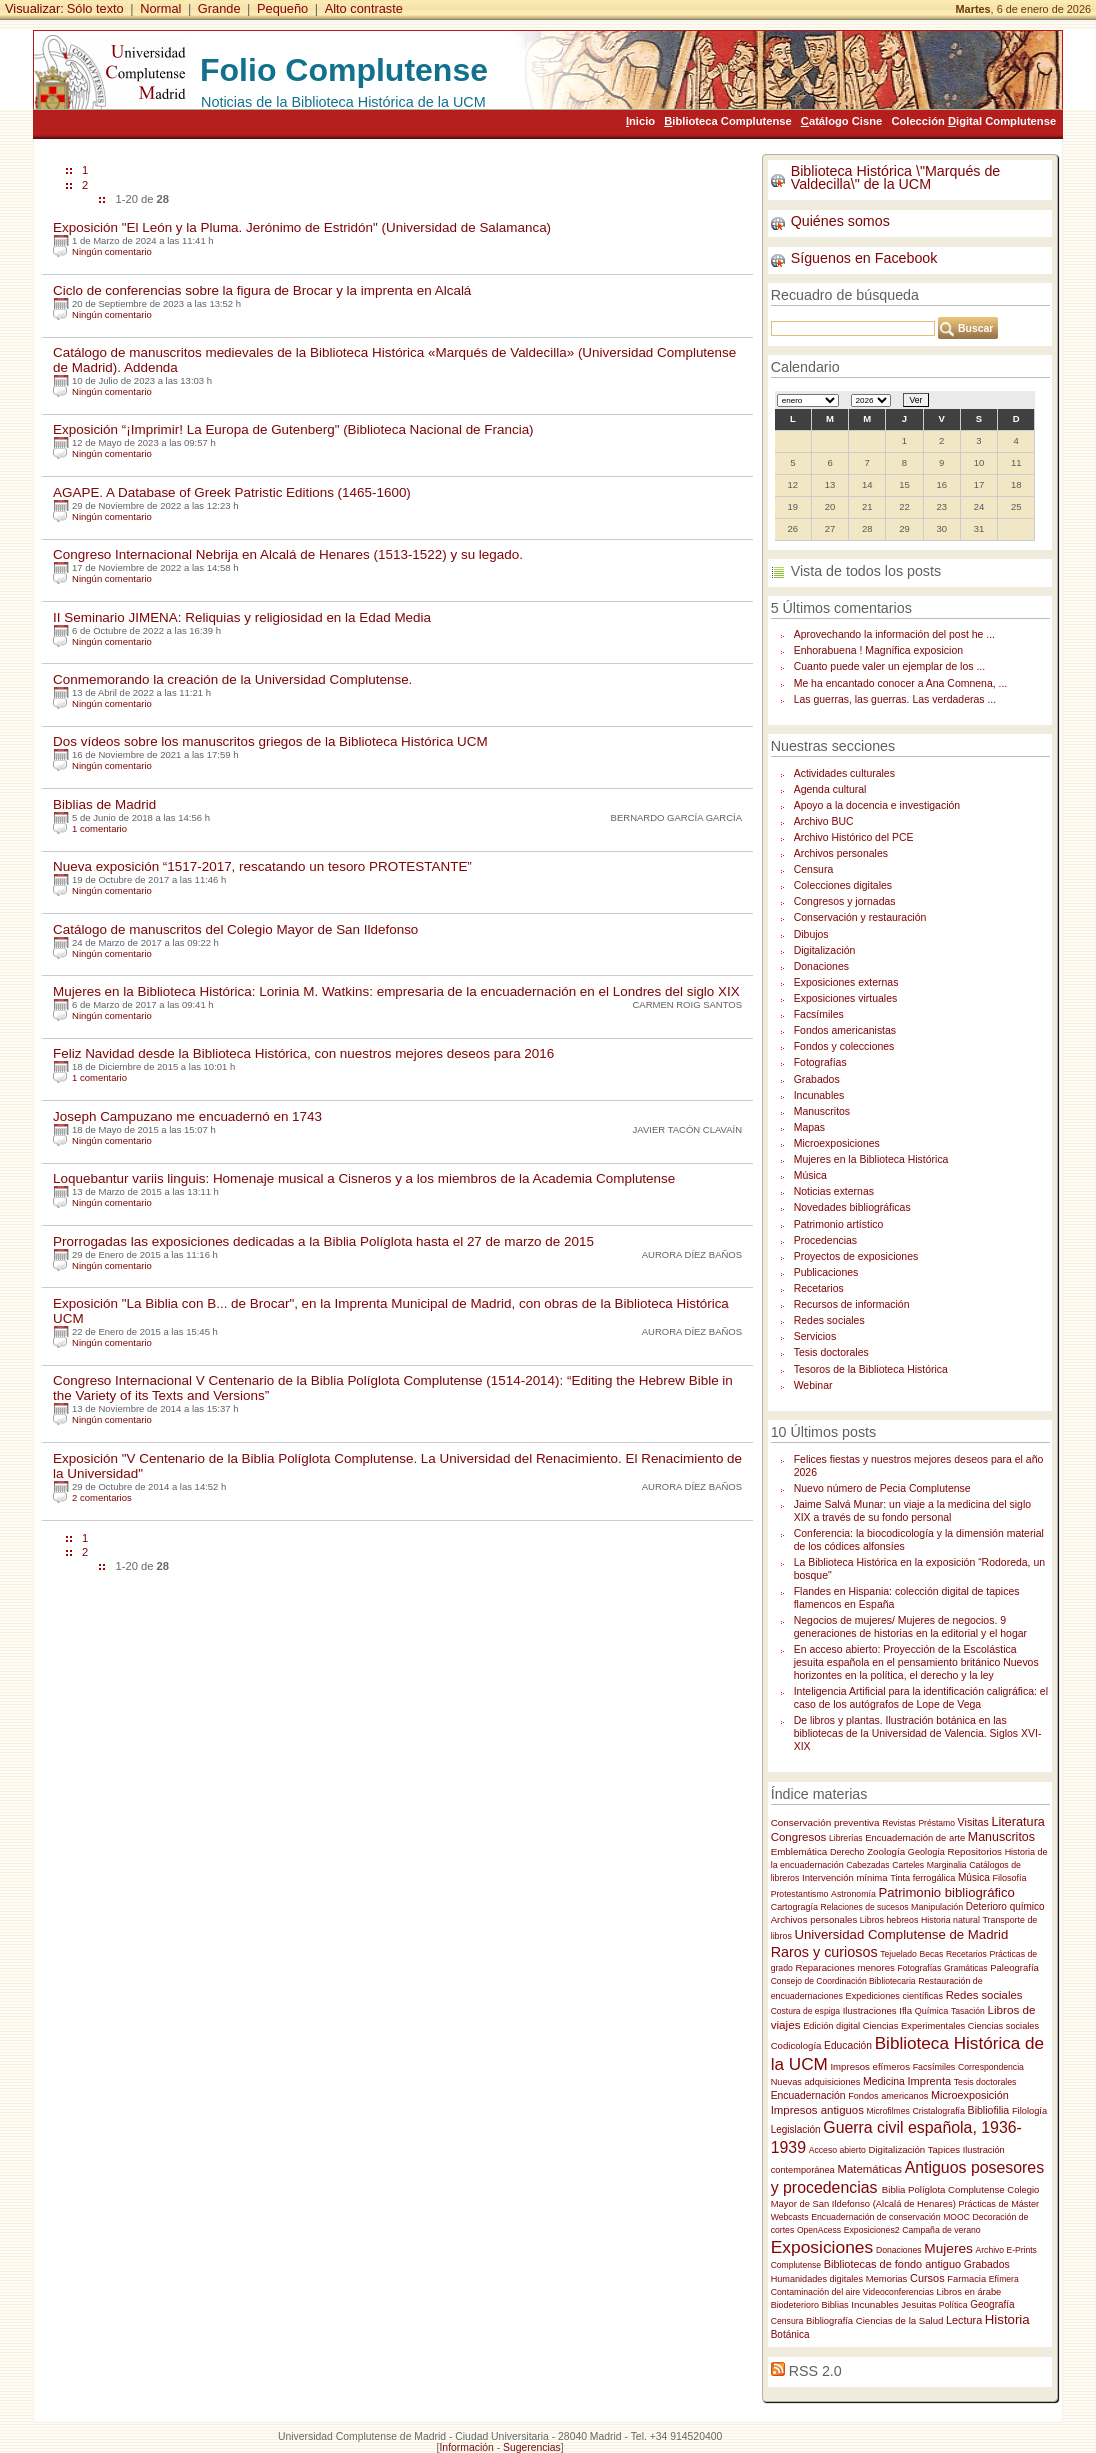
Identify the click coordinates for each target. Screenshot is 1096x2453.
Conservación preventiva (825, 1822)
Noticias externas (834, 1191)
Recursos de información (852, 1304)
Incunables (819, 1095)
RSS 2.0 (815, 2371)
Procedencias (825, 1240)
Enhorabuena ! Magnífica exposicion (878, 650)
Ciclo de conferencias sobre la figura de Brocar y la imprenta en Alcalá (262, 290)
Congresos (799, 1837)
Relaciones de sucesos (865, 1907)
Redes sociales (829, 1320)
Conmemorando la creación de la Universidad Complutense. (232, 679)
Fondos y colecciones (844, 1046)
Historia (1007, 2319)
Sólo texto (95, 8)
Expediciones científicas (894, 1996)
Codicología (796, 2045)
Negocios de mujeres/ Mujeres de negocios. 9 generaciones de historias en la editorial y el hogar (910, 1627)
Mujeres (948, 2248)
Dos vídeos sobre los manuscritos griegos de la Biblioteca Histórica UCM (270, 741)
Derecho (847, 1852)
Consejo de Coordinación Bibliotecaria (843, 1981)
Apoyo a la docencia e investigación (877, 805)
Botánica (790, 2334)
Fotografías (820, 1062)
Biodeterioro (795, 2305)
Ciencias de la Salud (900, 2320)
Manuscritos (822, 1111)
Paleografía (1014, 1967)
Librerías (846, 1838)
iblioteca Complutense (727, 121)
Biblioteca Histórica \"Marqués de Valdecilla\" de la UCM (896, 177)
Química (932, 2011)
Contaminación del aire (816, 2292)
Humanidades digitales (817, 2279)
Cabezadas (867, 1865)
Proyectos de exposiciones (856, 1256)
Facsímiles (819, 1014)
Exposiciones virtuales (846, 998)
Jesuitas (918, 2304)
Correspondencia (991, 2067)
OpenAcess (819, 2230)
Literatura (1017, 1822)
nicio (640, 121)
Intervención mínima (845, 1877)
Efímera (1004, 2279)
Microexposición (970, 2095)
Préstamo (936, 1823)
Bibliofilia (989, 2110)
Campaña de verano (941, 2230)
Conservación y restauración (860, 917)
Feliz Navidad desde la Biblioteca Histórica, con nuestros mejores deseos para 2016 (303, 1053)
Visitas (973, 1822)
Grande (219, 8)
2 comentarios (102, 1497)
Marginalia (947, 1865)
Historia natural (950, 1920)
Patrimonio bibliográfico (946, 1892)
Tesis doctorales (831, 1352)
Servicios (815, 1336)
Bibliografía (829, 2320)
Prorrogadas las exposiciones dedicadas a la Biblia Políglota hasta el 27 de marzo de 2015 (323, 1241)
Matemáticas (869, 2169)
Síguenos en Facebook (864, 258)
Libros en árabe (969, 2292)
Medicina (884, 2081)
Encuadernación (808, 2095)
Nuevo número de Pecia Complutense (882, 1488)
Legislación (796, 2129)
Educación (848, 2045)
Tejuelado (898, 1954)
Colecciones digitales (843, 885)
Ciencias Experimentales (914, 2026)
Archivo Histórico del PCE (854, 837)
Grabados (817, 1079)
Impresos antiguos (817, 2110)
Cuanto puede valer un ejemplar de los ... (889, 666)
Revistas (899, 1823)
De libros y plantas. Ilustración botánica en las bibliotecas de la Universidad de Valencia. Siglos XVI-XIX (918, 1733)
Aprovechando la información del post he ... (894, 634)
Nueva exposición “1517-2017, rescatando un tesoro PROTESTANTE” (262, 866)
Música (810, 1175)
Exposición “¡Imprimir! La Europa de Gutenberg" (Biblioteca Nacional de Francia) (293, 429)
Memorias (887, 2278)
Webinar (813, 1385)
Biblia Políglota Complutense (943, 2189)
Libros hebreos (889, 1920)
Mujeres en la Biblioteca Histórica (871, 1159)
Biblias (835, 2305)
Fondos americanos (888, 2096)
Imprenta (930, 2081)
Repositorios (975, 1851)
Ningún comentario (112, 251)
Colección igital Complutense (973, 121)
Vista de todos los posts (866, 571)
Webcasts (790, 2217)
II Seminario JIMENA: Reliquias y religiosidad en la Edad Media (242, 617)
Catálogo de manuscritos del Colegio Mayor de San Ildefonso (235, 929)
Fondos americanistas (845, 1030)
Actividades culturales (844, 773)
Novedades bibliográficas (852, 1207)
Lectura (964, 2320)
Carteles (908, 1865)
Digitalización (825, 950)
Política (953, 2305)
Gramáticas (966, 1968)
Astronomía (853, 1894)
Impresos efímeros (870, 2066)
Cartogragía (794, 1907)
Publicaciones (826, 1272)
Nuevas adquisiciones (816, 2082)
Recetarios (819, 1288)
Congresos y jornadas (845, 901)
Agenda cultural (830, 789)
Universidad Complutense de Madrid (901, 1934)
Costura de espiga (805, 2011)
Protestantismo (800, 1894)
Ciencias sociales (1003, 2026)
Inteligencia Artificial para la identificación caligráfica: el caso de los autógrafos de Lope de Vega (921, 1698)
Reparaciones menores (844, 1967)
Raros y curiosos (824, 1952)
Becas (931, 1954)
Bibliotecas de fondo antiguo (892, 2264)
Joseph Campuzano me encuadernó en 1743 (187, 1116)
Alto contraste (364, 8)
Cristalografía (938, 2111)
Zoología (886, 1851)
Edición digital (831, 2026)
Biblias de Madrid (104, 804)
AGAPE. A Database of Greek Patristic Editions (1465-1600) (232, 492)
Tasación (968, 2011)
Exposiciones (822, 2247)
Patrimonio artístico (839, 1224)
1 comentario (99, 828)
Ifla (905, 2010)
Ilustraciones (870, 2010)
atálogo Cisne (841, 121)
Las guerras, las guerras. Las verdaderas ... (895, 699)
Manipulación (937, 1907)
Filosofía (1010, 1878)
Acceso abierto (837, 2150)
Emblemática (799, 1851)
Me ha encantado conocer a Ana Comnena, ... (901, 683)
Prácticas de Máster (998, 2204)
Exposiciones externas (846, 982)
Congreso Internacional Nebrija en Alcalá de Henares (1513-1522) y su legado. (288, 554)
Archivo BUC (824, 821)
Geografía (992, 2304)
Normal (160, 8)
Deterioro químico (1005, 1906)
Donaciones (821, 966)
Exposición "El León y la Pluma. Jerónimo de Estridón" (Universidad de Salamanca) (302, 227)
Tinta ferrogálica (922, 1878)
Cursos (927, 2278)
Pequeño (282, 8)
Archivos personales (841, 853)
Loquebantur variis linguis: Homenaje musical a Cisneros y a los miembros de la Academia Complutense (364, 1178)
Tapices (944, 2149)
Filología (1029, 2111)
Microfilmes (888, 2111)
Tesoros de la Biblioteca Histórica (871, 1369)
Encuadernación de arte (915, 1837)
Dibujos (811, 934)
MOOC (956, 2217)
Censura (814, 869)
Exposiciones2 (872, 2230)
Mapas (809, 1127)
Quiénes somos (840, 221)
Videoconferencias (898, 2292)
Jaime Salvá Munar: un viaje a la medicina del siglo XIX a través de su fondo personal (912, 1511)
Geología (926, 1852)
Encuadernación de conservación (875, 2217)
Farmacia (966, 2279)
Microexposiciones (837, 1143)
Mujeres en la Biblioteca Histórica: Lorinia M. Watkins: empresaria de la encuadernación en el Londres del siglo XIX (396, 991)
